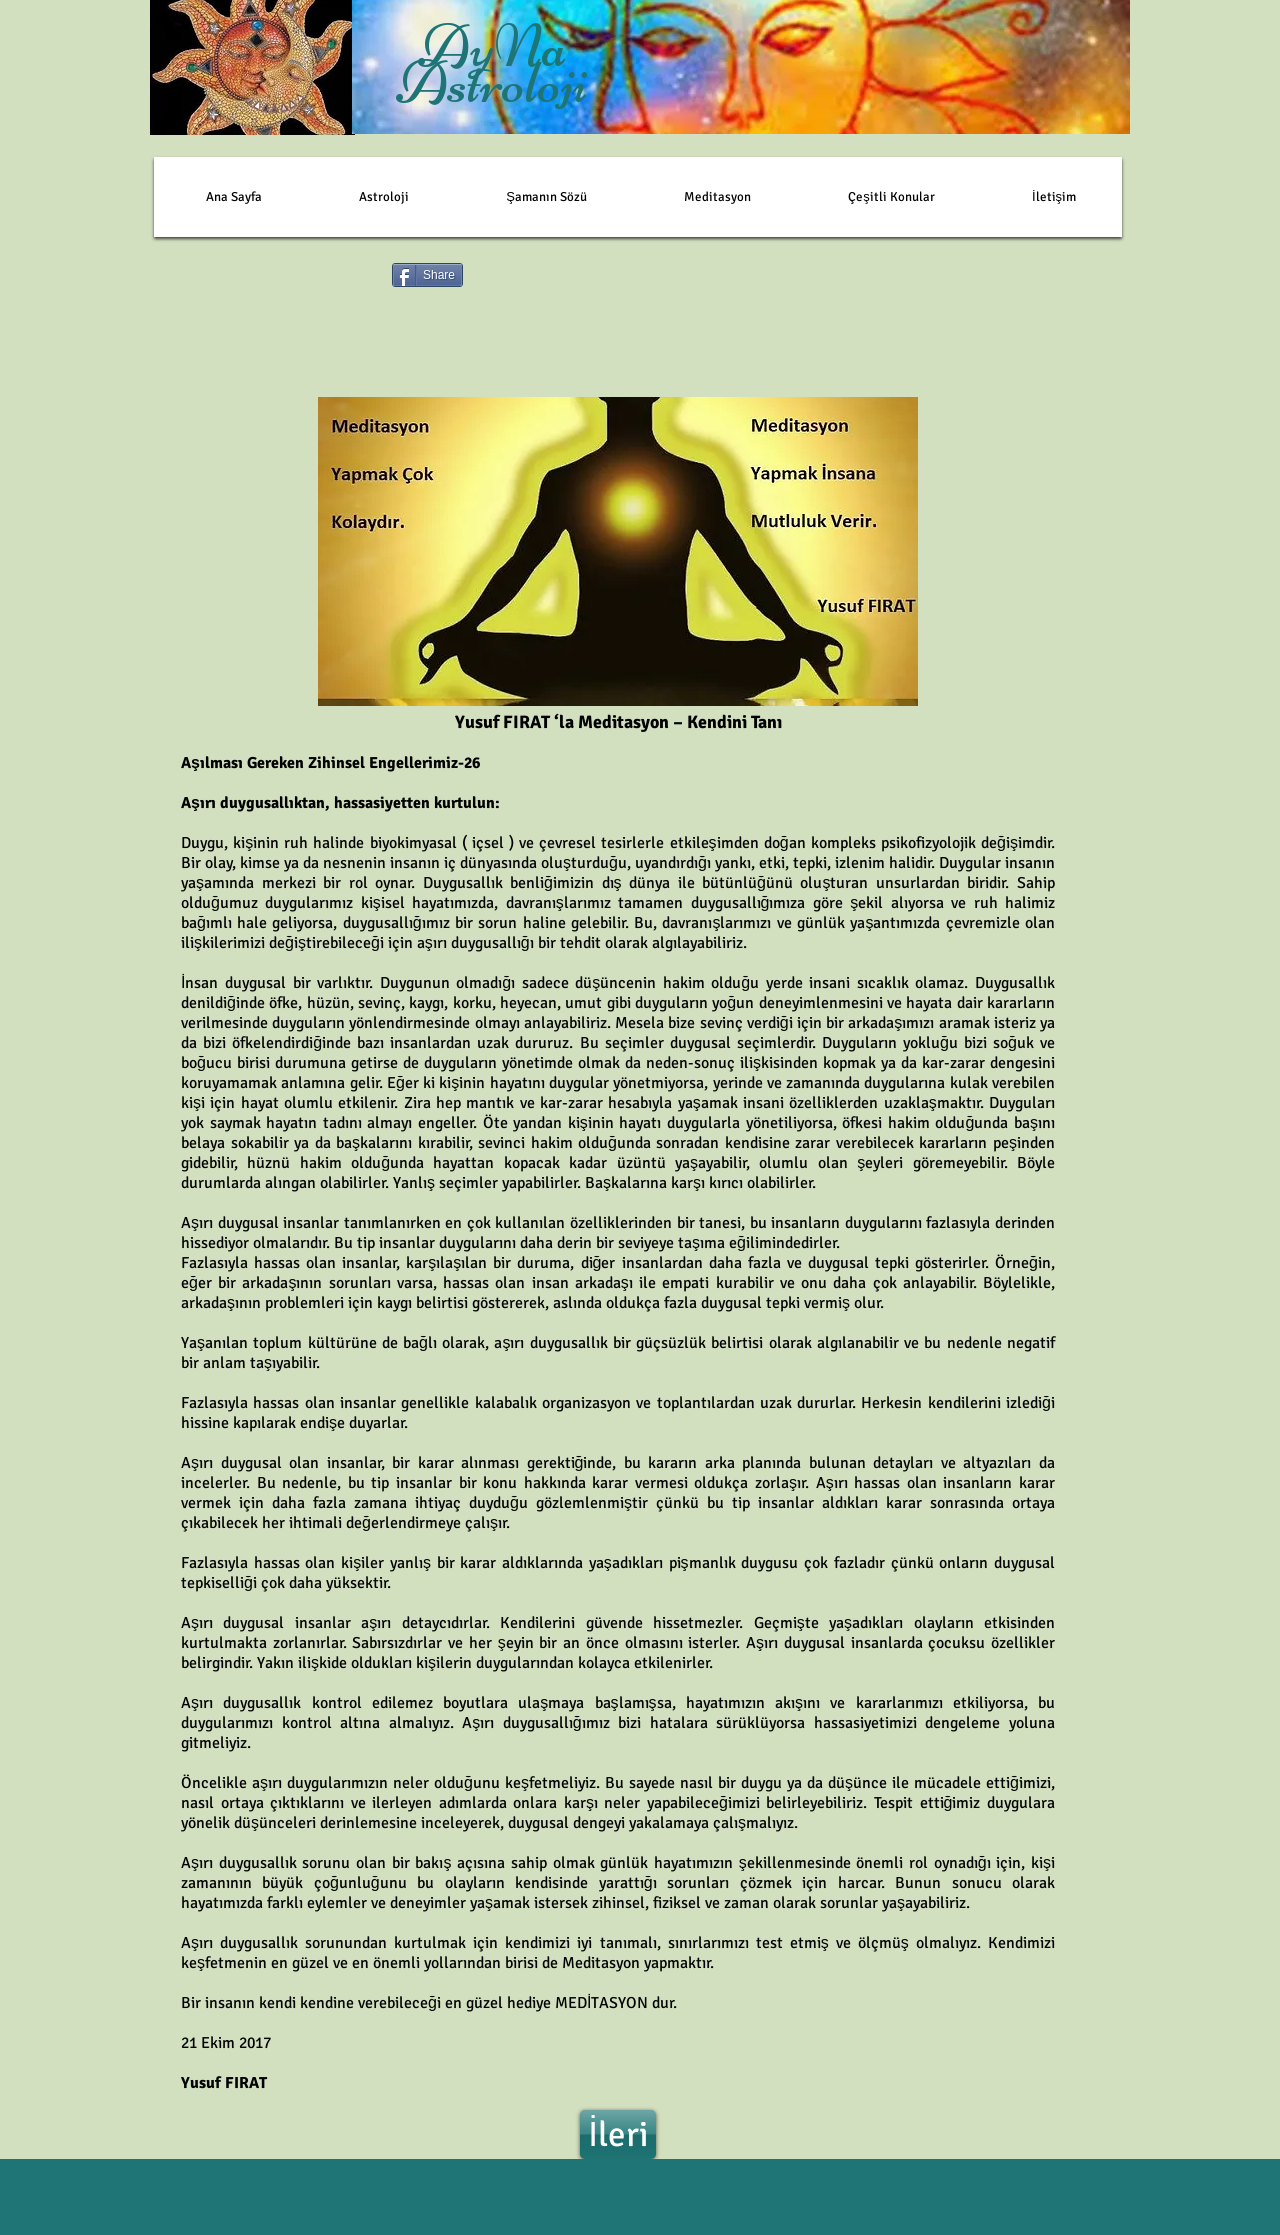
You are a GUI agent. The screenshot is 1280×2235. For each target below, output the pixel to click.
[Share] (427, 275)
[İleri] (618, 2134)
